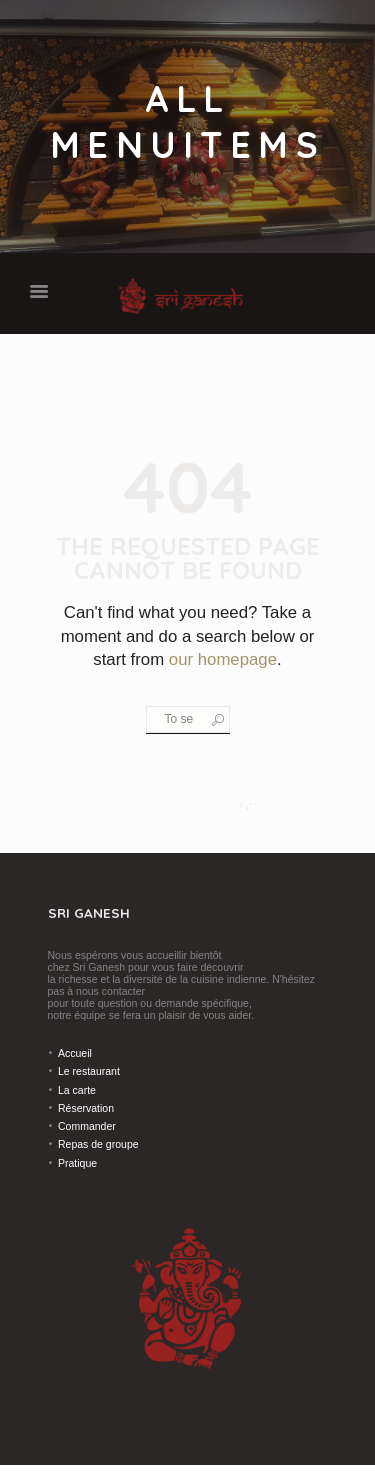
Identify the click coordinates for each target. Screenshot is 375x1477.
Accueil (75, 1053)
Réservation (86, 1108)
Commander (87, 1126)
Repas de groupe (98, 1144)
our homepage (223, 659)
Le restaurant (89, 1071)
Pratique (77, 1163)
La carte (77, 1090)
